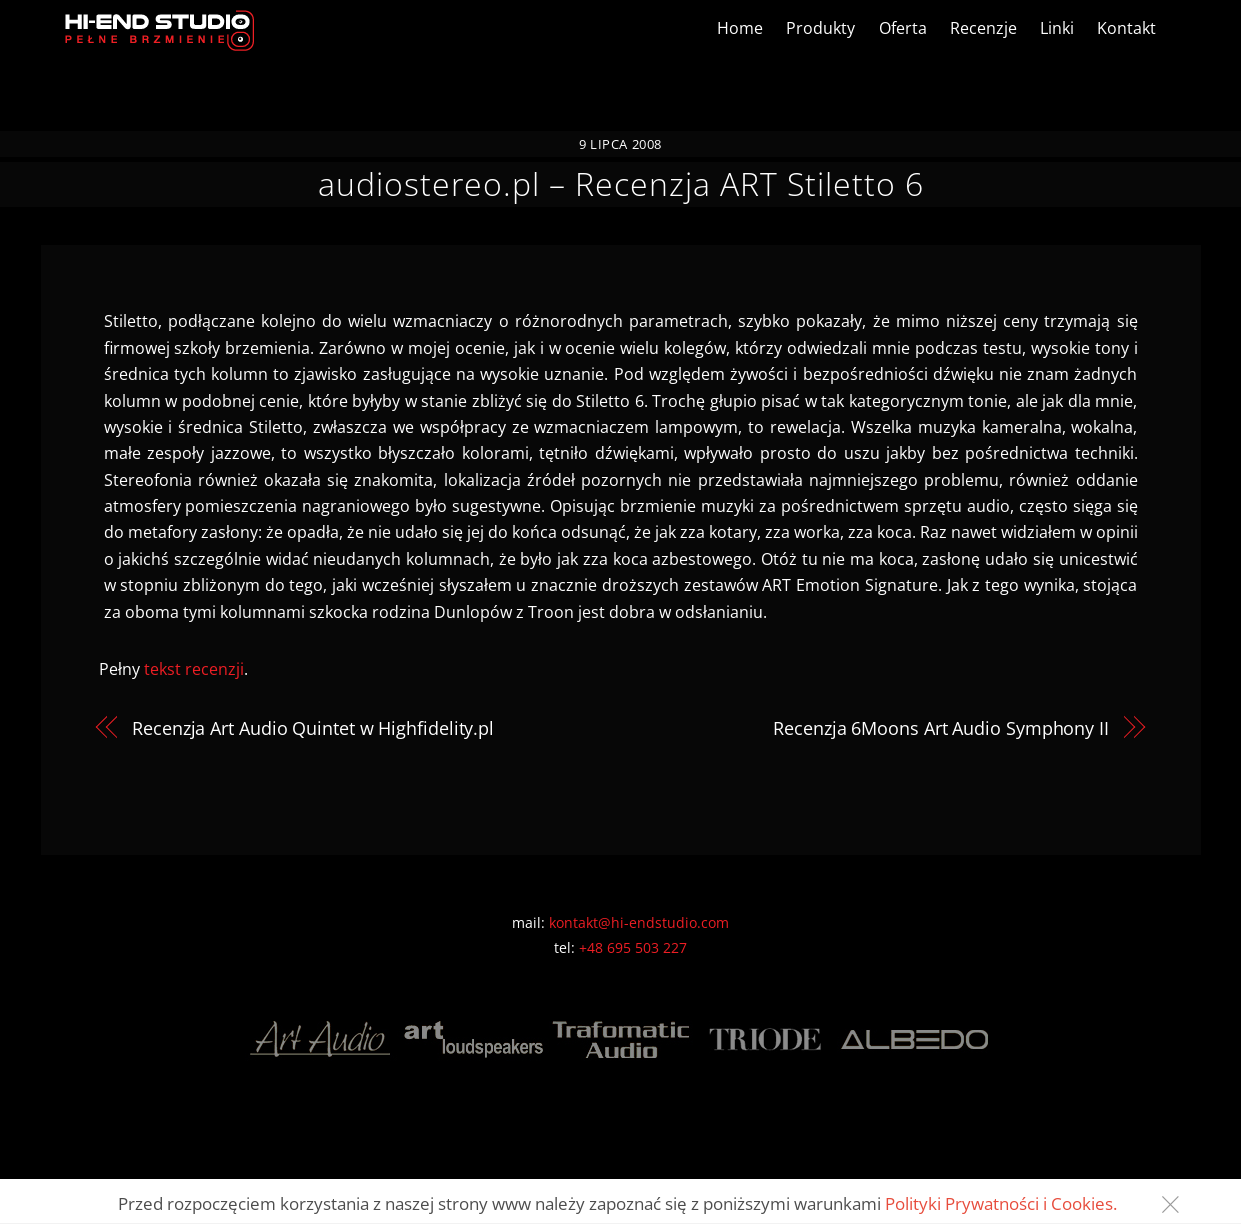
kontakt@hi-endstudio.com (639, 922)
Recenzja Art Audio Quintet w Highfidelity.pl (313, 727)
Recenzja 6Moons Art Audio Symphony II (941, 727)
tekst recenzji (194, 669)
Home (740, 28)
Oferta (903, 28)
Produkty (820, 28)
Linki (1057, 28)
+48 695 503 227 (633, 947)
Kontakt (1126, 28)
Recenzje (983, 28)
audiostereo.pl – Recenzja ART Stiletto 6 (621, 183)
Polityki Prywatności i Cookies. (1001, 1203)
